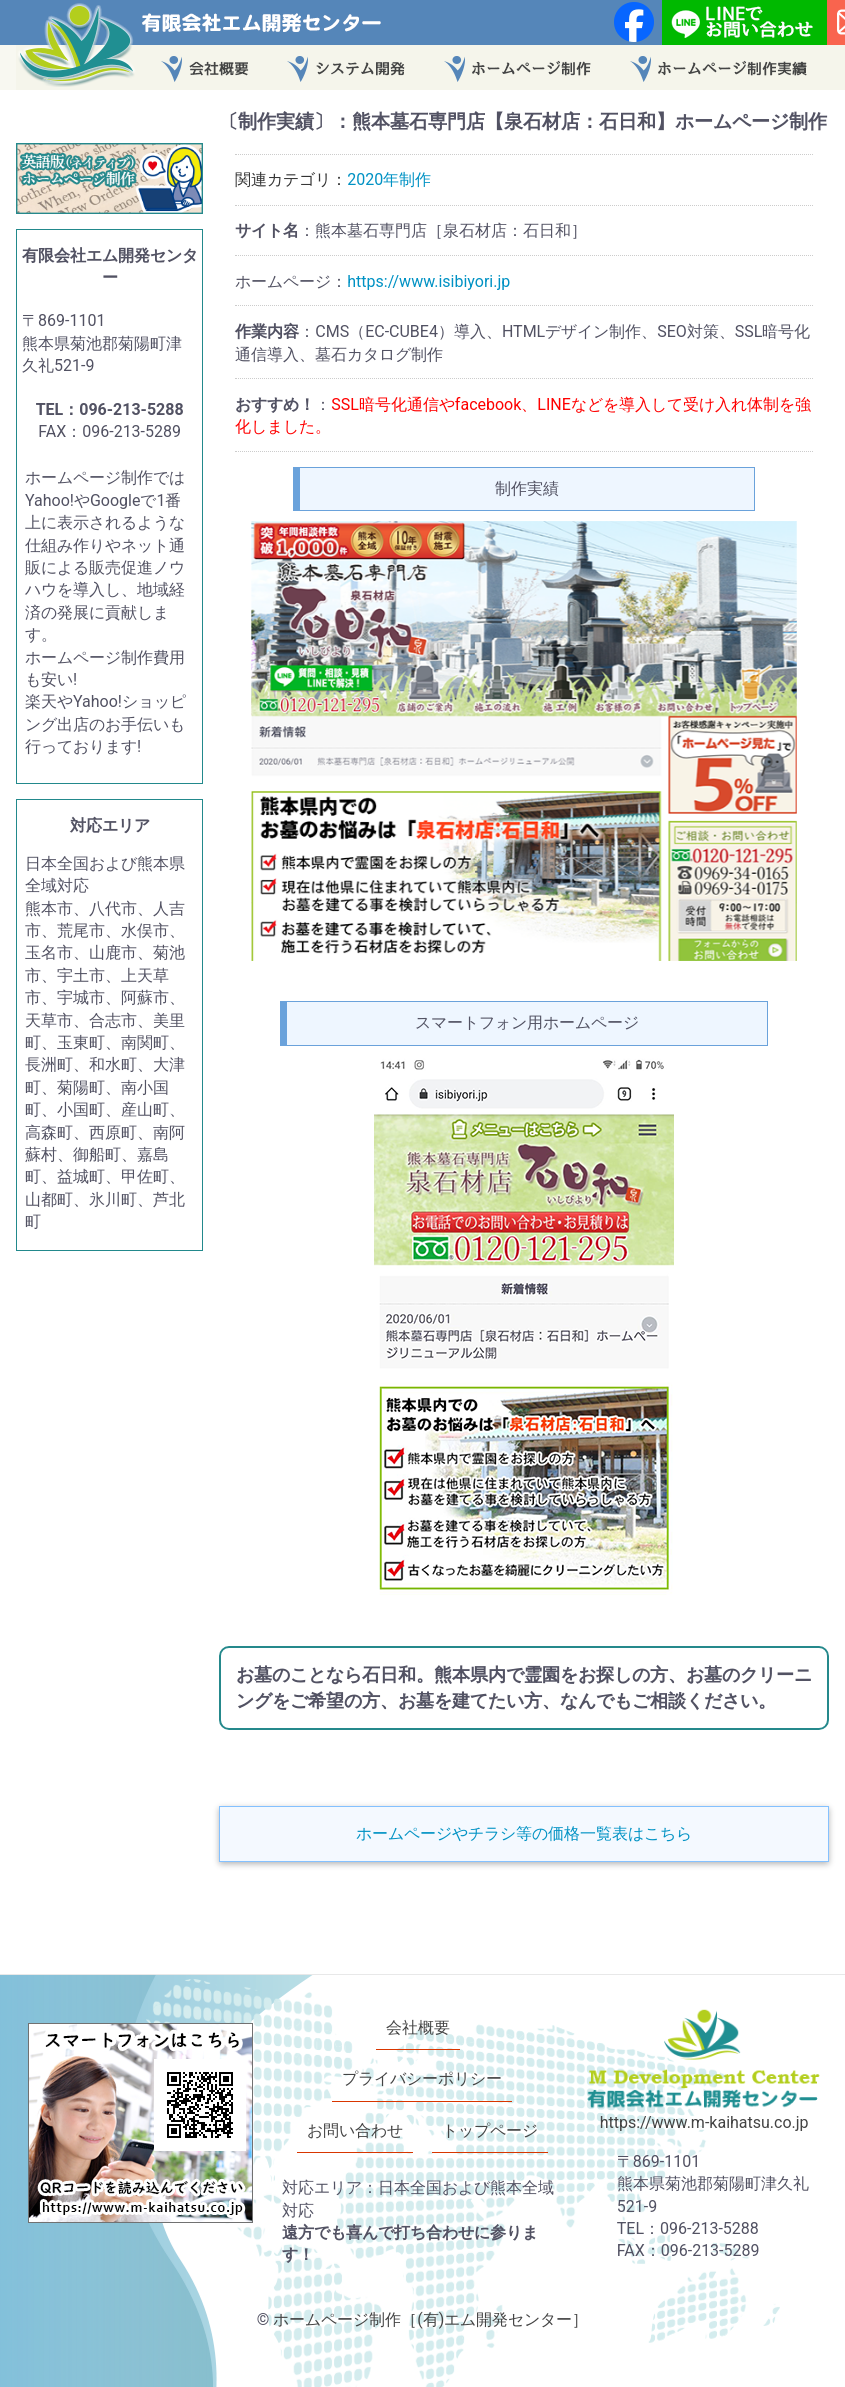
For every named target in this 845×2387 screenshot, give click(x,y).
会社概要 (418, 2027)
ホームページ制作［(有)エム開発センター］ (430, 2319)
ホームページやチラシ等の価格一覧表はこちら (524, 1833)
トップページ (490, 2130)
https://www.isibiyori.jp (428, 281)
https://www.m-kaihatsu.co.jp (704, 2123)
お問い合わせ (355, 2130)
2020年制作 (389, 179)
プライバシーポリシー (422, 2079)
